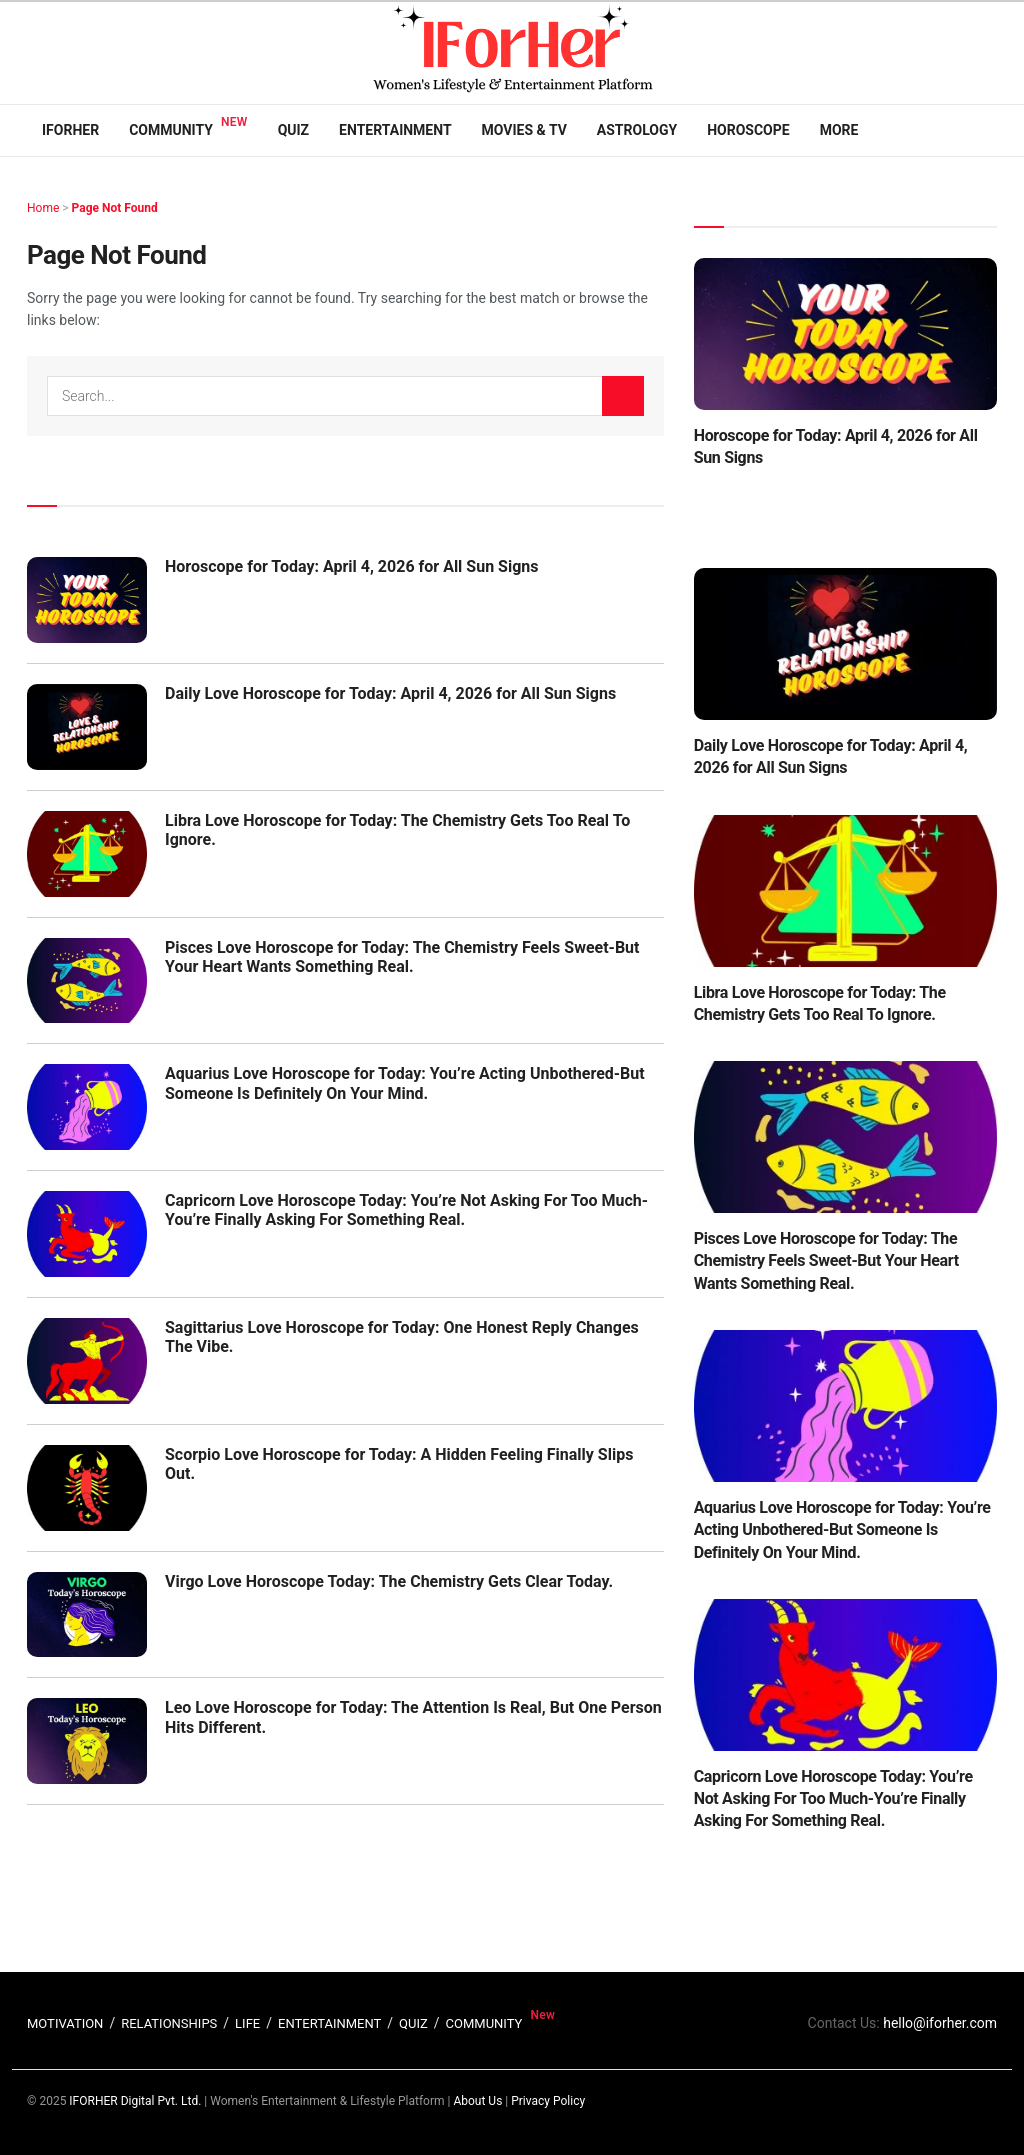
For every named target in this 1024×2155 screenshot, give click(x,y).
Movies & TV (524, 130)
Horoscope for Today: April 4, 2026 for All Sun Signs (352, 566)
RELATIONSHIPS (169, 2023)
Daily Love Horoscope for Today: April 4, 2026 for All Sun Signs (390, 693)
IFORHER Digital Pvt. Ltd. (135, 2101)
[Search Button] (623, 396)
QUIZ (413, 2023)
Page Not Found (115, 208)
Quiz (293, 130)
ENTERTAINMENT (329, 2023)
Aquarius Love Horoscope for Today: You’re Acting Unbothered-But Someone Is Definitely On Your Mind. (405, 1083)
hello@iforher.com (940, 2023)
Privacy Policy (548, 2101)
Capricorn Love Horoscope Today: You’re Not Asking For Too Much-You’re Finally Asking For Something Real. (406, 1210)
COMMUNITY (484, 2023)
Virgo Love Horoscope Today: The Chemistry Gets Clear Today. (389, 1581)
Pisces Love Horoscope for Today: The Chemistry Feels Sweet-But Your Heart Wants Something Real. (402, 957)
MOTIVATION (65, 2023)
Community (171, 130)
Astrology (637, 130)
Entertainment (395, 130)
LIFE (247, 2023)
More (839, 130)
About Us (477, 2101)
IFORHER (70, 130)
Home (43, 208)
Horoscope (748, 130)
